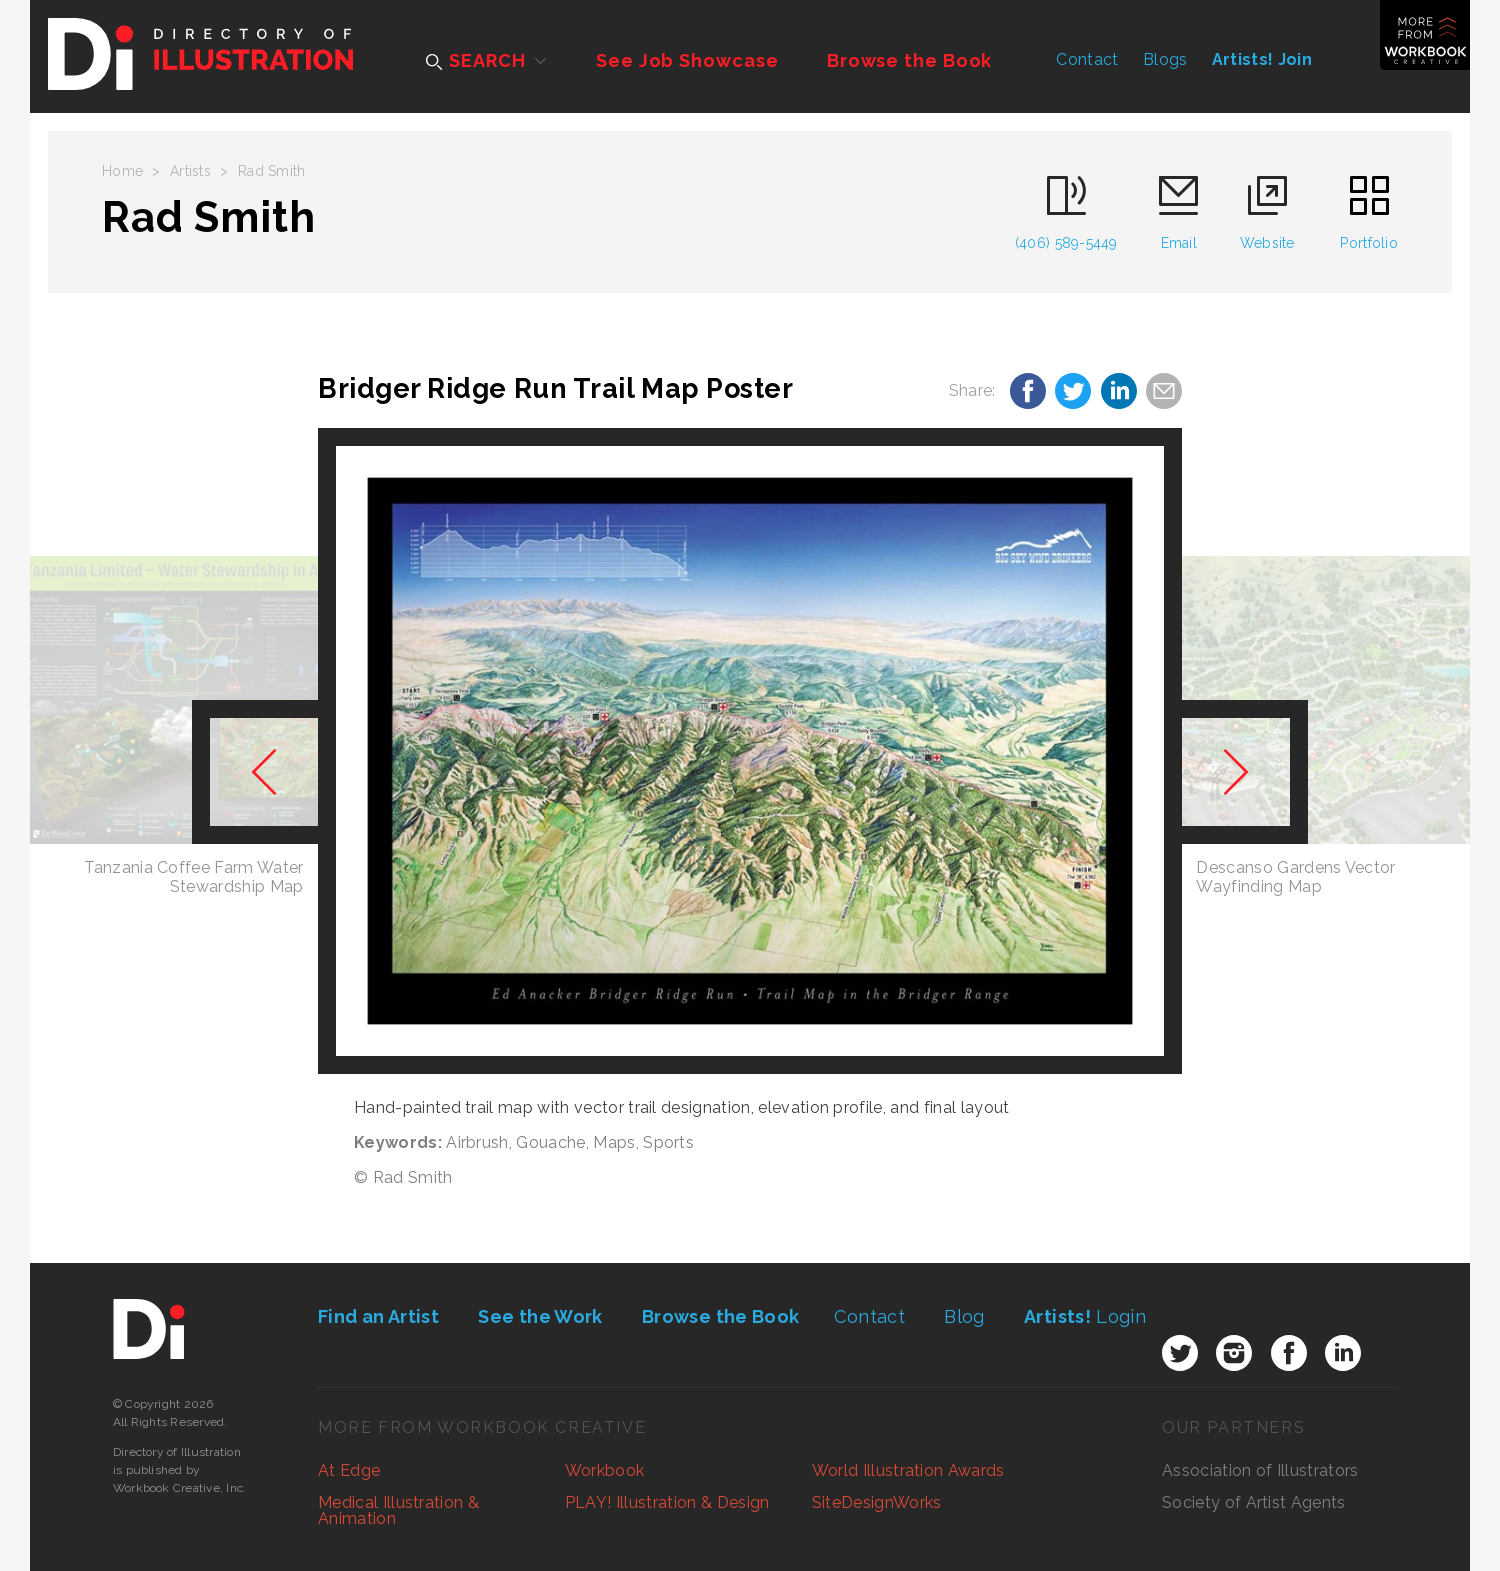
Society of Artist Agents (1254, 1502)
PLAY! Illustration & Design (667, 1502)
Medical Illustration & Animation (398, 1510)
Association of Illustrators (1260, 1470)
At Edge (349, 1470)
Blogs (1165, 59)
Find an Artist (378, 1316)
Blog (964, 1316)
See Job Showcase (687, 60)
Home (122, 171)
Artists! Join (1262, 59)
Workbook (605, 1470)
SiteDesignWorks (877, 1502)
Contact (1087, 59)
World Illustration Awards (908, 1470)
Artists (190, 171)
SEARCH (475, 60)
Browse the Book (910, 60)
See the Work (540, 1316)
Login (1085, 1316)
